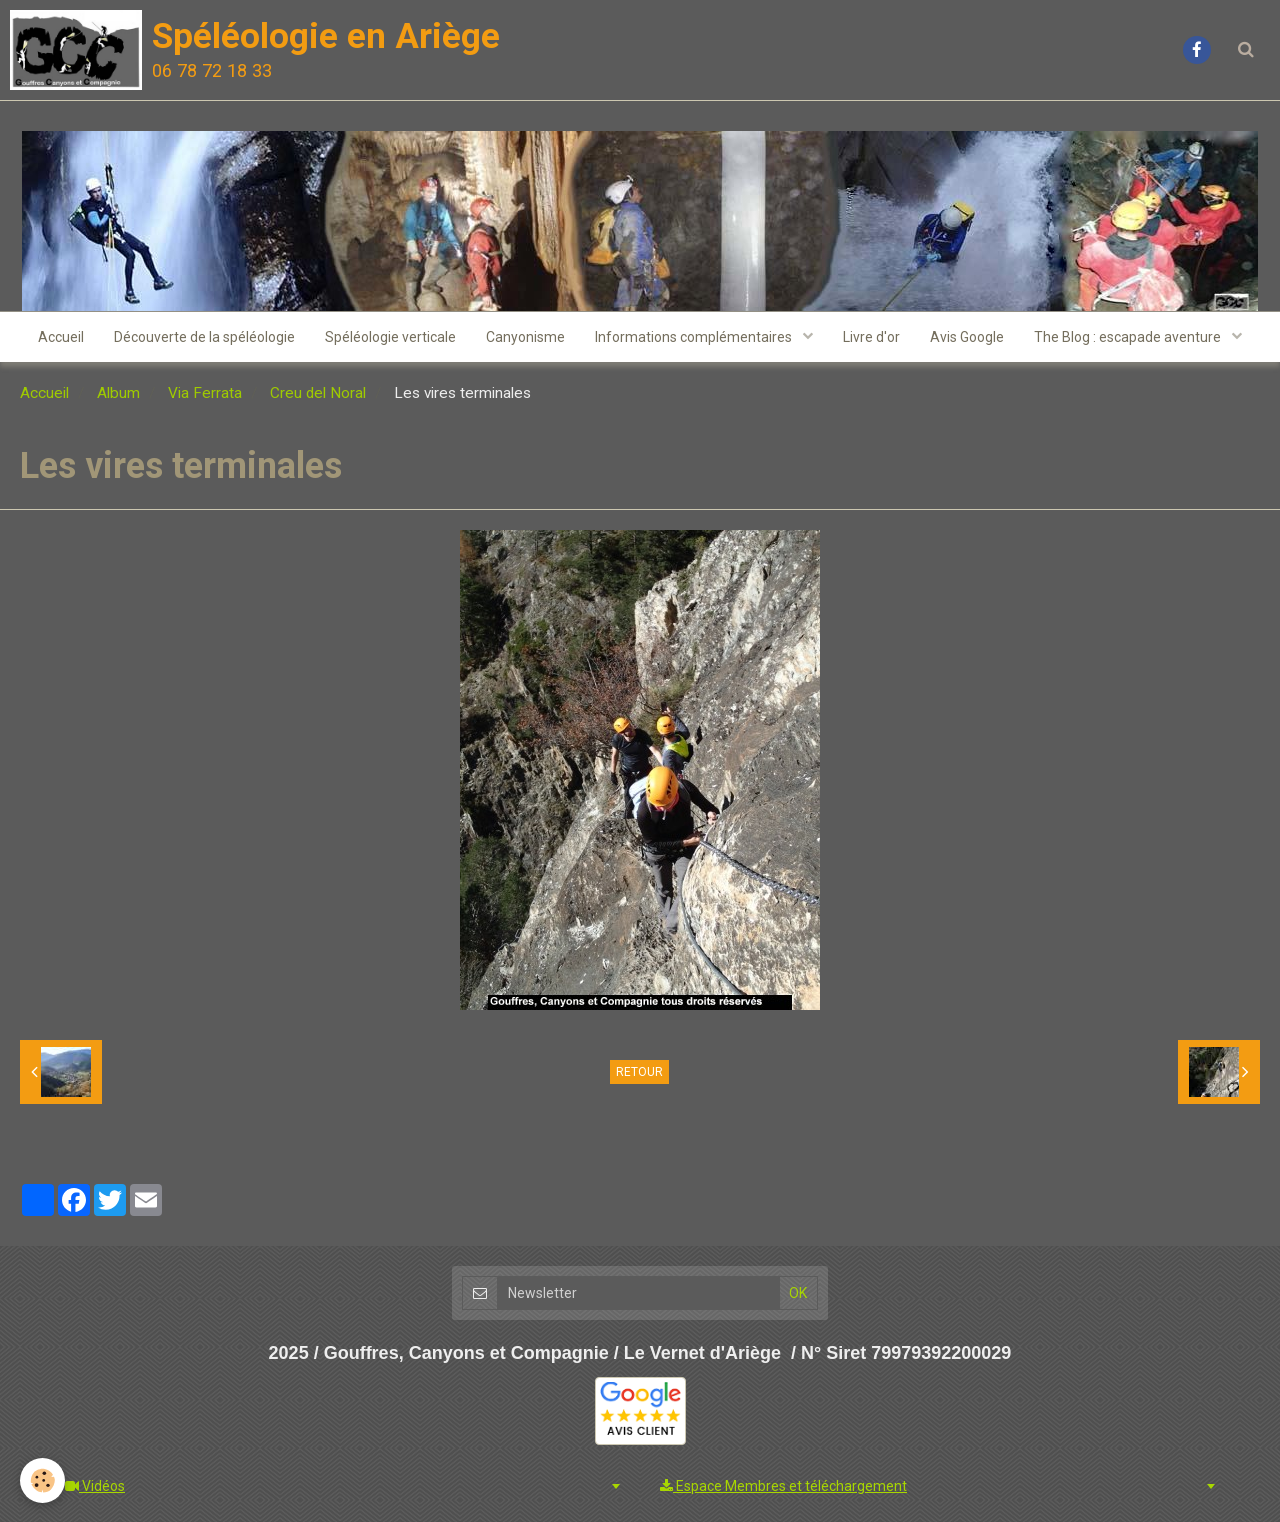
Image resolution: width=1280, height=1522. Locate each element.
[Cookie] (42, 1480)
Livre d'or (871, 337)
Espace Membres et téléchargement (783, 1486)
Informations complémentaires (695, 337)
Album (118, 393)
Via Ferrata (205, 393)
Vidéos (95, 1486)
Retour (639, 1072)
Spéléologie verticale (390, 337)
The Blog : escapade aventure (1129, 337)
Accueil (61, 337)
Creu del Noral (318, 393)
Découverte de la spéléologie (204, 337)
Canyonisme (525, 337)
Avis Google (967, 337)
